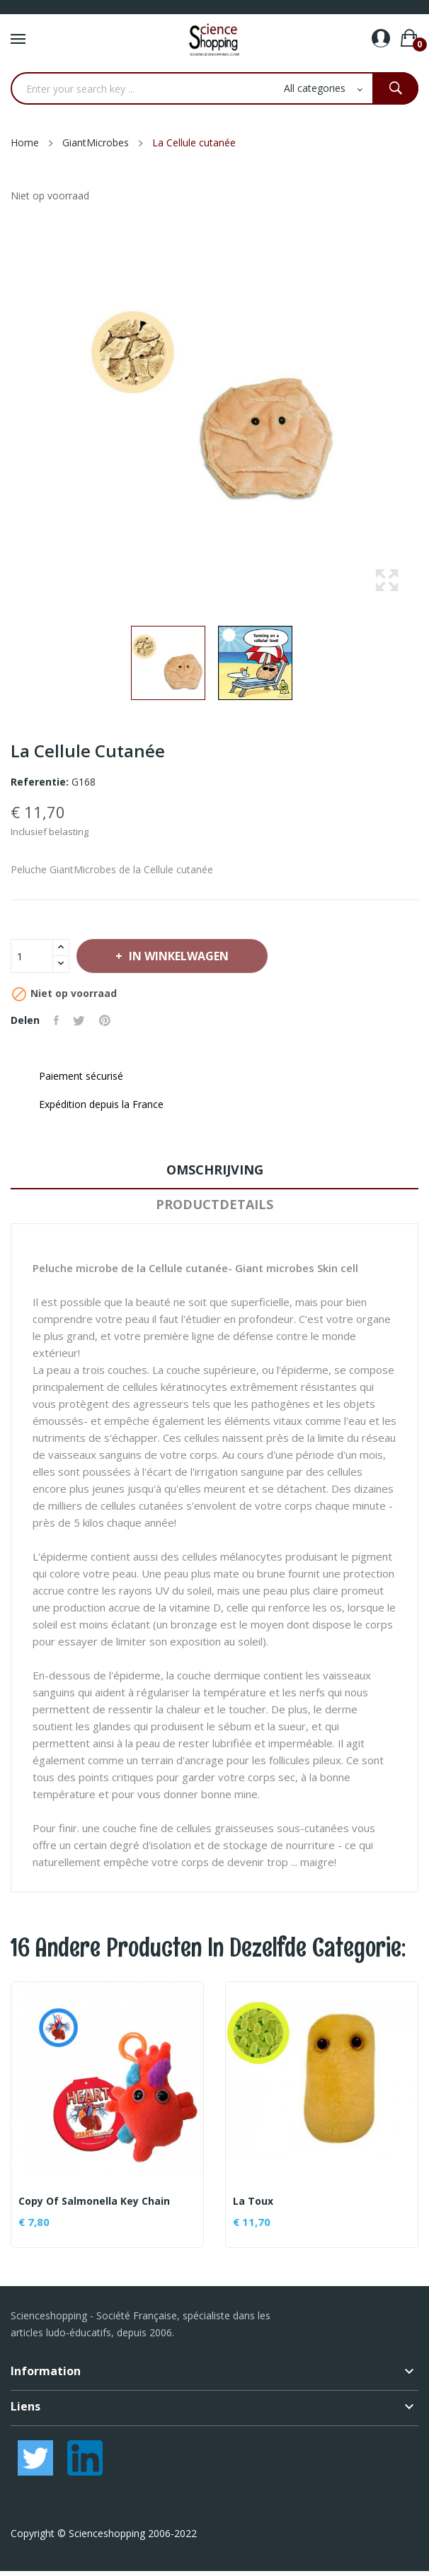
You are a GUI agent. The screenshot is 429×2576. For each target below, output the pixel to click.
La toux (253, 2201)
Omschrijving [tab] (214, 1169)
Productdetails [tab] (214, 1204)
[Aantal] (32, 956)
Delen (56, 1020)
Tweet (79, 1020)
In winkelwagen (177, 956)
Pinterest (105, 1020)
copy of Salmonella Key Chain (94, 2201)
